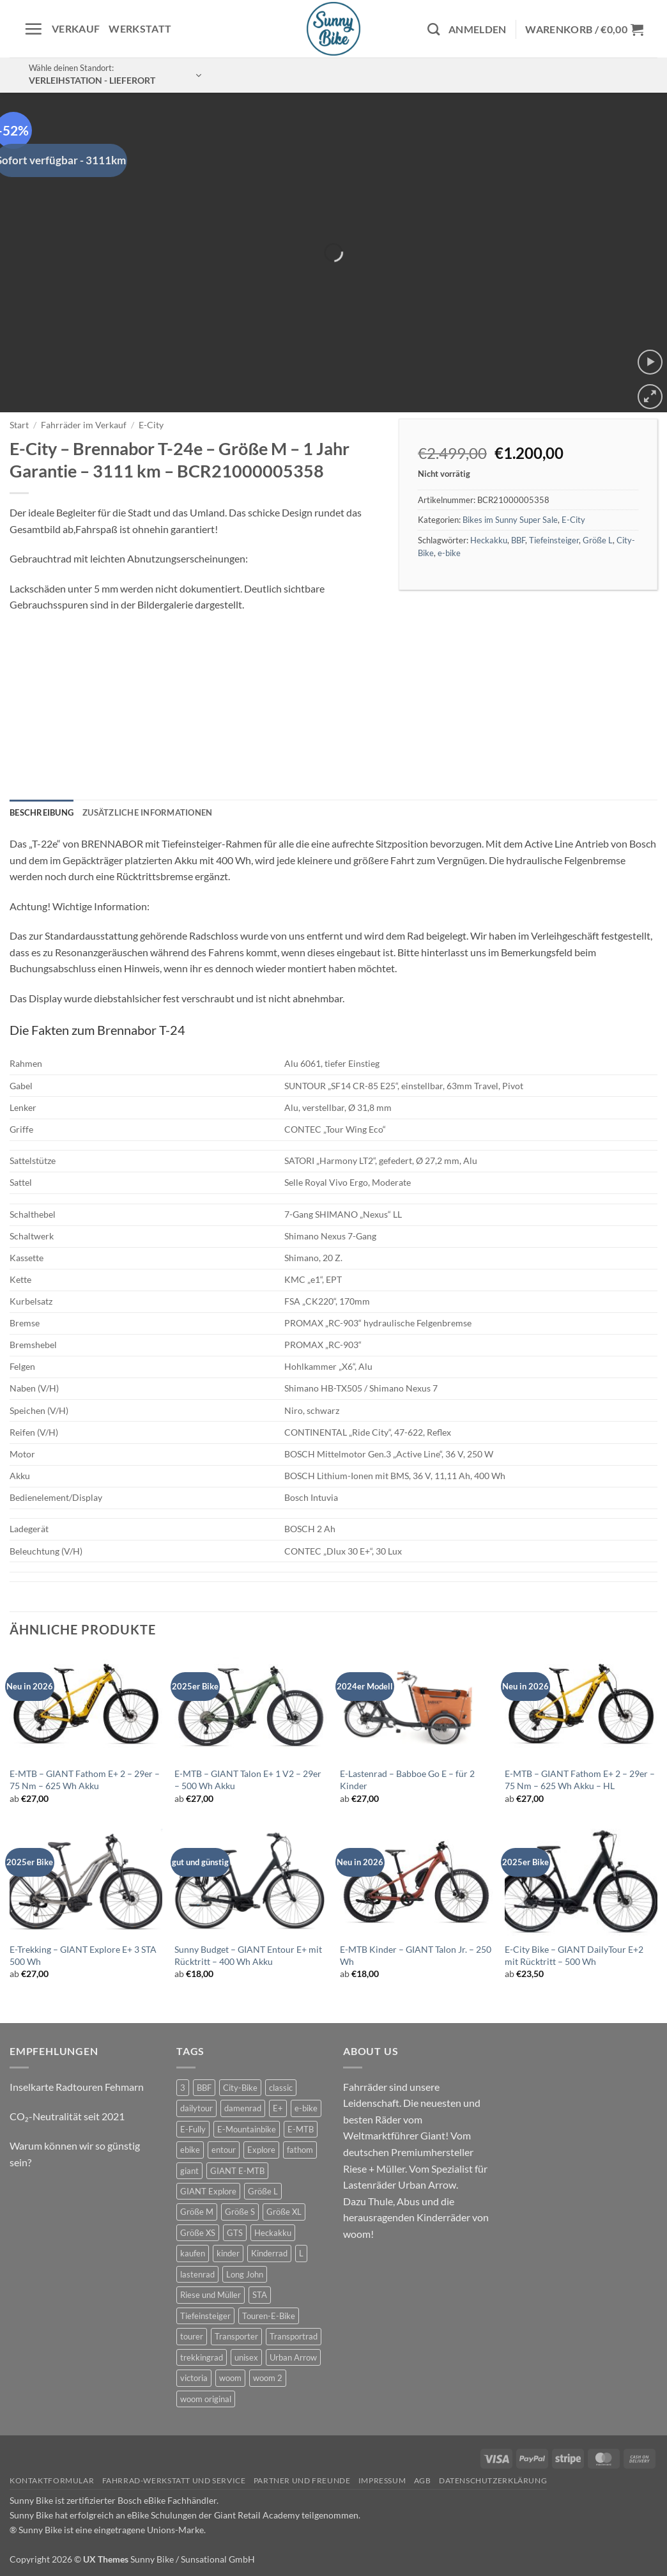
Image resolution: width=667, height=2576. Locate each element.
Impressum (382, 2480)
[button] (33, 29)
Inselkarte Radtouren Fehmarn (77, 2087)
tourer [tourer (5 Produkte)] (191, 2336)
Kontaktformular (52, 2480)
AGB (422, 2480)
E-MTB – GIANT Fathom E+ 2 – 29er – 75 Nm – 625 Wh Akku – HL (580, 1779)
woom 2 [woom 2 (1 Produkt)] (267, 2378)
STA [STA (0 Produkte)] (259, 2295)
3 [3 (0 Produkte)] (182, 2088)
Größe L (598, 540)
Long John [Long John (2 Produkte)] (244, 2274)
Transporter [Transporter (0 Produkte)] (236, 2336)
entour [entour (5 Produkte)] (223, 2150)
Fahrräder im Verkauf (83, 425)
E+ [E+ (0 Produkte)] (278, 2108)
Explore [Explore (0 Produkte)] (261, 2150)
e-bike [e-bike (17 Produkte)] (306, 2108)
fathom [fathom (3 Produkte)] (300, 2150)
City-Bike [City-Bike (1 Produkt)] (240, 2088)
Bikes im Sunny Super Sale (510, 520)
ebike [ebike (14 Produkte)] (190, 2150)
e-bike (449, 553)
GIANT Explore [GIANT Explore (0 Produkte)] (208, 2191)
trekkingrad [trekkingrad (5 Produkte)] (201, 2357)
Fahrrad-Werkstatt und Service (174, 2480)
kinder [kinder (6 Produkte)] (228, 2253)
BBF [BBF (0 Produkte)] (204, 2088)
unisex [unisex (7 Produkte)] (246, 2357)
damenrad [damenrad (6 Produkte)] (242, 2108)
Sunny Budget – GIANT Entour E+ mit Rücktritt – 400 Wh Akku (248, 1955)
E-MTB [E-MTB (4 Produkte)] (301, 2129)
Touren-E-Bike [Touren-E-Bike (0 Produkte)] (268, 2316)
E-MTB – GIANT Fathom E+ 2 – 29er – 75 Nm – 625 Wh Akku (85, 1779)
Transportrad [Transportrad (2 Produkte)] (294, 2336)
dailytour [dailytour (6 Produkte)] (196, 2108)
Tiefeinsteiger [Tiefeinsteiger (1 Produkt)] (205, 2316)
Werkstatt (140, 28)
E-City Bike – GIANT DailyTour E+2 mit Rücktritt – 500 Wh (574, 1955)
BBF (518, 540)
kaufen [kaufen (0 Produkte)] (192, 2253)
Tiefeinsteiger (554, 540)
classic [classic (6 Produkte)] (281, 2088)
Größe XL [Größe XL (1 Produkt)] (284, 2212)
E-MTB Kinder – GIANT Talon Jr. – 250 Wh (415, 1955)
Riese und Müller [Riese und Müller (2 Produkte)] (210, 2295)
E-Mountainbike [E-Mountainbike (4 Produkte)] (246, 2129)
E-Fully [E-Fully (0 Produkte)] (193, 2129)
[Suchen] (433, 29)
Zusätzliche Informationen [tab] (147, 812)
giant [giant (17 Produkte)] (189, 2171)
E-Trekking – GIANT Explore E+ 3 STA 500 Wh (83, 1955)
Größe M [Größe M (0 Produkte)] (196, 2212)
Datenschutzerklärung (493, 2480)
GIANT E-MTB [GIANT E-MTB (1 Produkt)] (237, 2171)
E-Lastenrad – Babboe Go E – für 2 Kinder (407, 1779)
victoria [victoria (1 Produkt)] (194, 2378)
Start (19, 425)
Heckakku (488, 540)
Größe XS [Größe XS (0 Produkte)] (197, 2233)
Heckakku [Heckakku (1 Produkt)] (272, 2233)
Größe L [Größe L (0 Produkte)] (263, 2191)
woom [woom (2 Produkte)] (230, 2378)
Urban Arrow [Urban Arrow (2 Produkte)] (293, 2357)
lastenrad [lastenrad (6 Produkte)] (197, 2274)
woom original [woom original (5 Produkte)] (205, 2399)
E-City (151, 425)
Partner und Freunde (302, 2480)
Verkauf (76, 28)
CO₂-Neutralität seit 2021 (67, 2116)
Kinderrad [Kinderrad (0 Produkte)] (269, 2253)
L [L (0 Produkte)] (301, 2253)
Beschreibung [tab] (41, 812)
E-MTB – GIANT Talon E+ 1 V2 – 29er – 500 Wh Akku (247, 1779)
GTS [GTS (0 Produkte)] (235, 2233)
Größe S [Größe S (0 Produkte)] (240, 2212)
